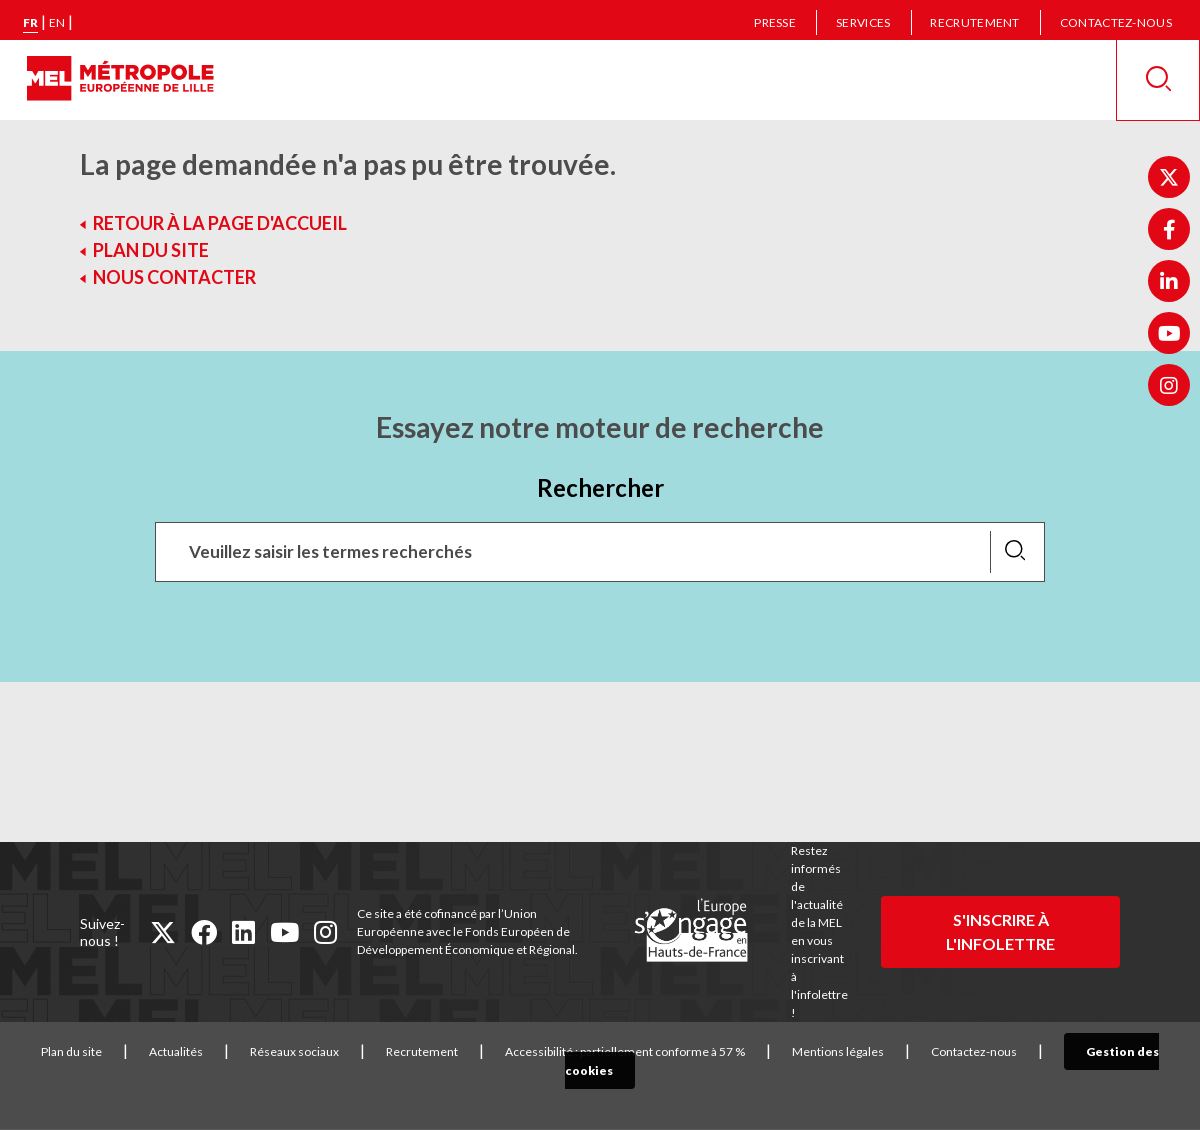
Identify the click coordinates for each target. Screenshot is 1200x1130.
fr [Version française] (30, 22)
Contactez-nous (1116, 22)
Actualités (169, 1051)
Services (863, 22)
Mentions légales (831, 1051)
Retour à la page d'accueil (220, 223)
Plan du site (151, 250)
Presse (775, 22)
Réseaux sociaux (287, 1051)
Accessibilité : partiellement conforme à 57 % (618, 1051)
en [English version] (57, 22)
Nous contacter (174, 277)
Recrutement (974, 22)
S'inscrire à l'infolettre (1000, 931)
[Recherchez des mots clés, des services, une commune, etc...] (600, 552)
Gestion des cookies (1111, 1051)
